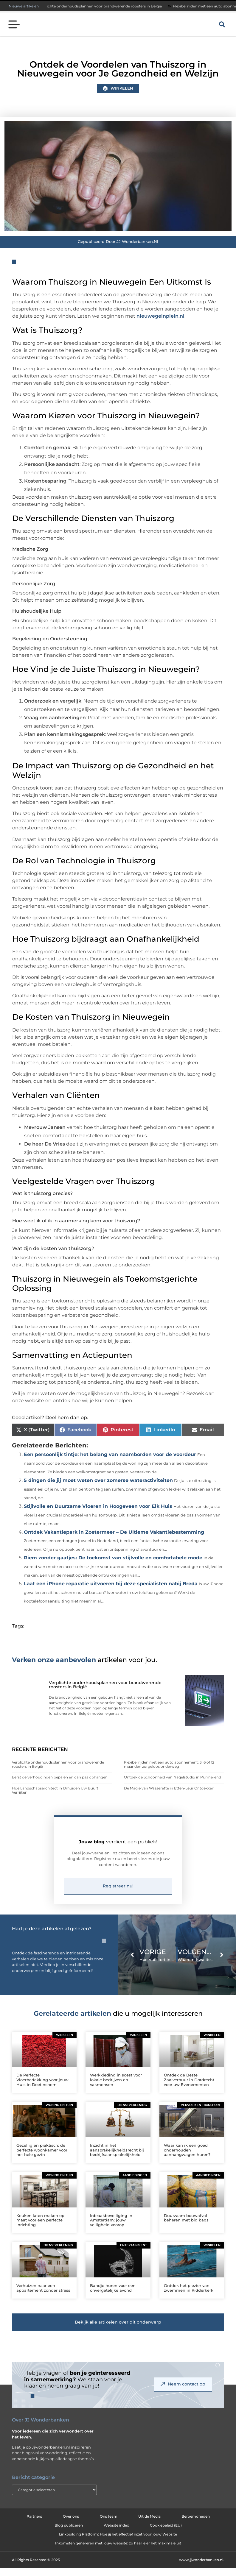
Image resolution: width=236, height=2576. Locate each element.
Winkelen (122, 88)
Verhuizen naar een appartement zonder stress (43, 2297)
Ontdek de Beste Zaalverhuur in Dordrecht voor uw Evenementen (189, 2089)
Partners (34, 2526)
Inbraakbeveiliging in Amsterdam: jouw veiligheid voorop (111, 2229)
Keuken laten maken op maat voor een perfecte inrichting (40, 2229)
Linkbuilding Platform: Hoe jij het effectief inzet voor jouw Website (118, 2543)
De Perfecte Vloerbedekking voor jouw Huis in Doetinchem (42, 2089)
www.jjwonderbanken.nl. (201, 2569)
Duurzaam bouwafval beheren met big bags (186, 2227)
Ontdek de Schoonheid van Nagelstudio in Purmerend (172, 1777)
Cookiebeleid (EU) (166, 2535)
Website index (116, 2535)
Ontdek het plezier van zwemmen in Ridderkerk (188, 2297)
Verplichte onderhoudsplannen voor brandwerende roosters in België (105, 6)
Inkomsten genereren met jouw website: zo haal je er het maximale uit (118, 2552)
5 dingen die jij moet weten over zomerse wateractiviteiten (98, 1480)
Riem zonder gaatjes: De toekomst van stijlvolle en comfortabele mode (113, 1558)
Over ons (71, 2526)
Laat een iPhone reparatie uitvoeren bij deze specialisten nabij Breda (111, 1583)
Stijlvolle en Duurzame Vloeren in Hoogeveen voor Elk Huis (98, 1506)
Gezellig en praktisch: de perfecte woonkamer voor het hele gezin (41, 2159)
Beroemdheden (195, 2526)
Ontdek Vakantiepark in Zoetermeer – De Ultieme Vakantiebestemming (114, 1532)
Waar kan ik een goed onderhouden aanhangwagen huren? (187, 2159)
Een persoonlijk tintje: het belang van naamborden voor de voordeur (110, 1454)
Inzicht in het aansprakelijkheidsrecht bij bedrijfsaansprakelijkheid (117, 2159)
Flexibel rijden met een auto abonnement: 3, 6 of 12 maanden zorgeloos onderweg (169, 1764)
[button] (14, 25)
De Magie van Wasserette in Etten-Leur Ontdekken (169, 1788)
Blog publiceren (69, 2535)
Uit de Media (149, 2526)
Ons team (108, 2526)
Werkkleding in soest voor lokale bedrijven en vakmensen (116, 2089)
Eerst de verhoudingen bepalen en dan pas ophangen (60, 1777)
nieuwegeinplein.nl (160, 316)
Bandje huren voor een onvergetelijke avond (113, 2297)
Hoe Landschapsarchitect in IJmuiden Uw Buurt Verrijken (55, 1790)
